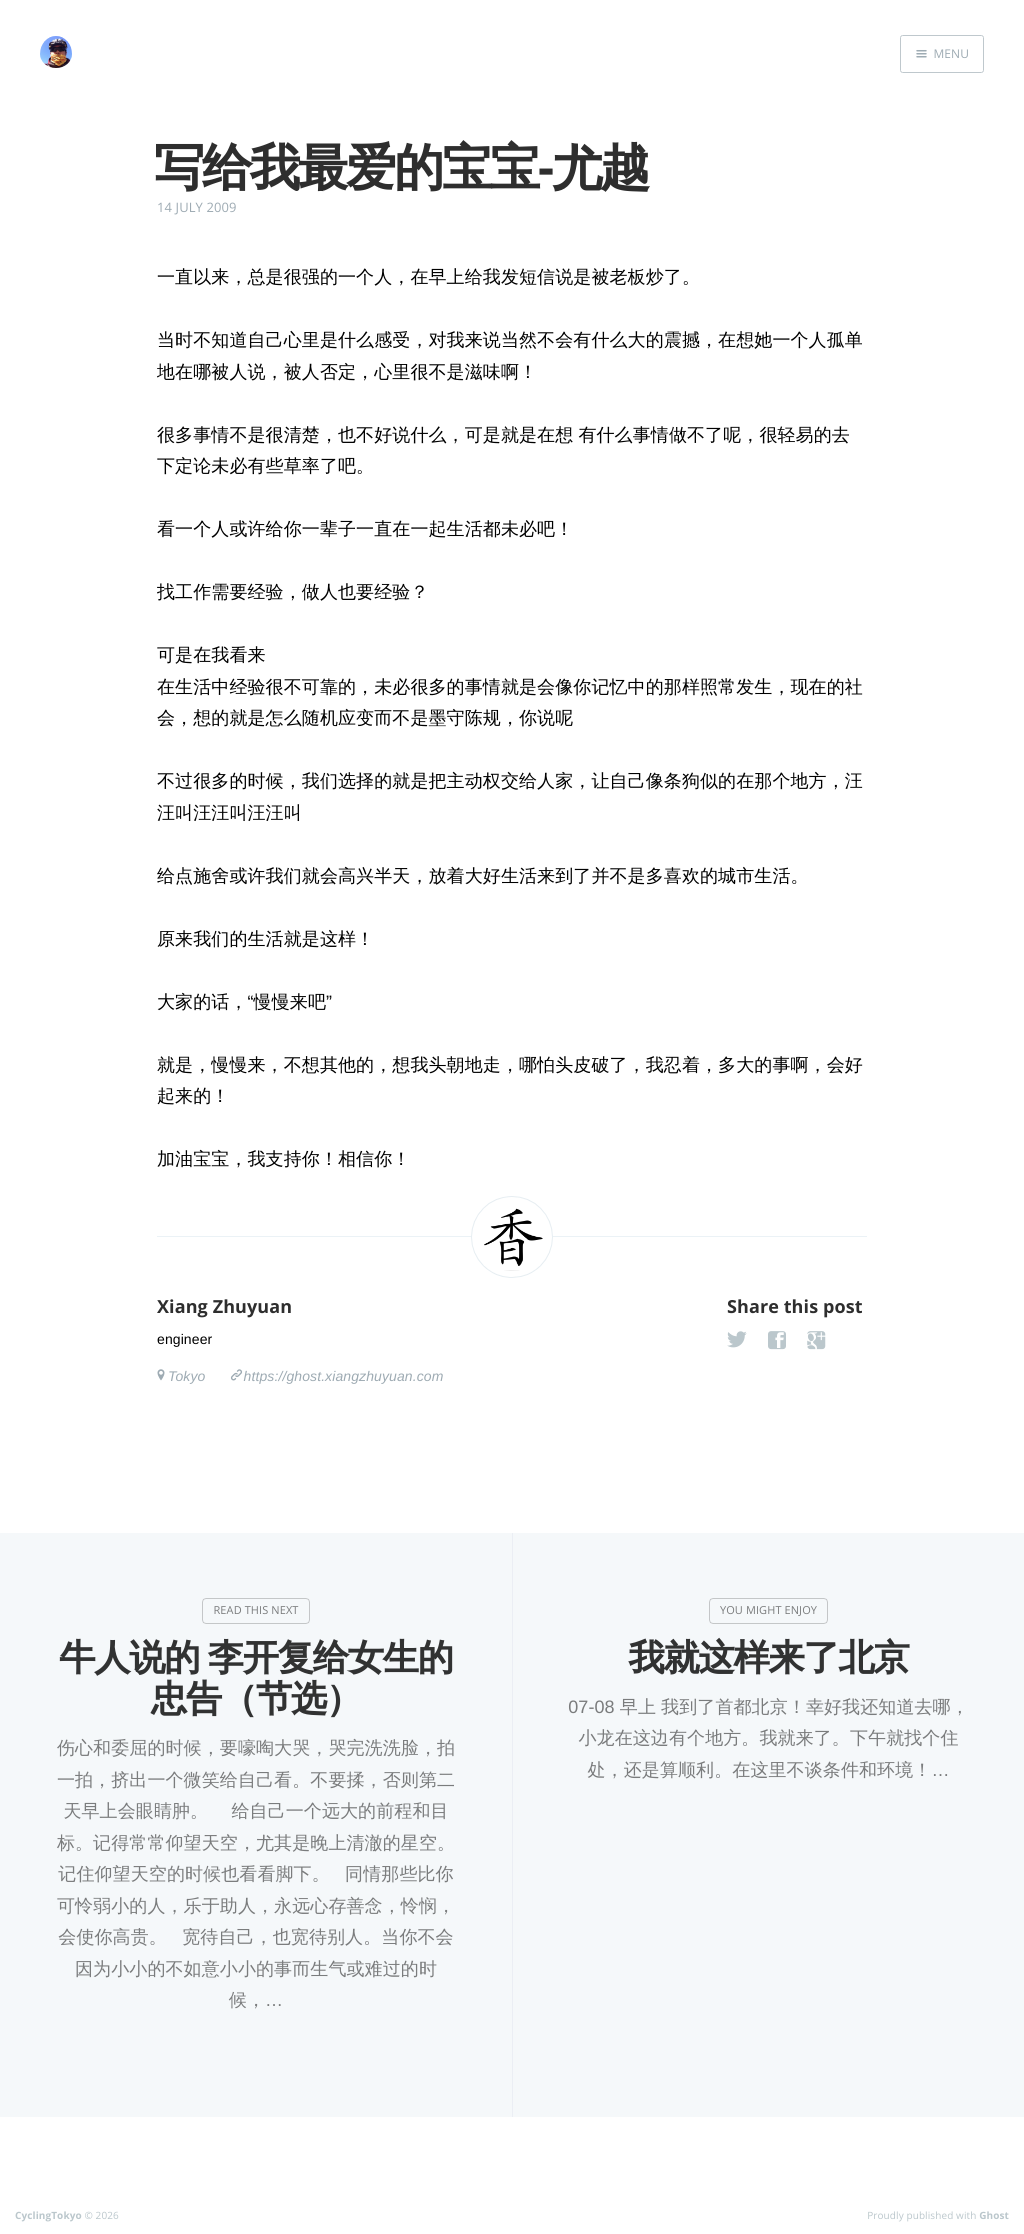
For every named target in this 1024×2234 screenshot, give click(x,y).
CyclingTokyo (48, 2215)
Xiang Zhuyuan (224, 1307)
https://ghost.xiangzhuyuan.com (344, 1376)
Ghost (994, 2215)
